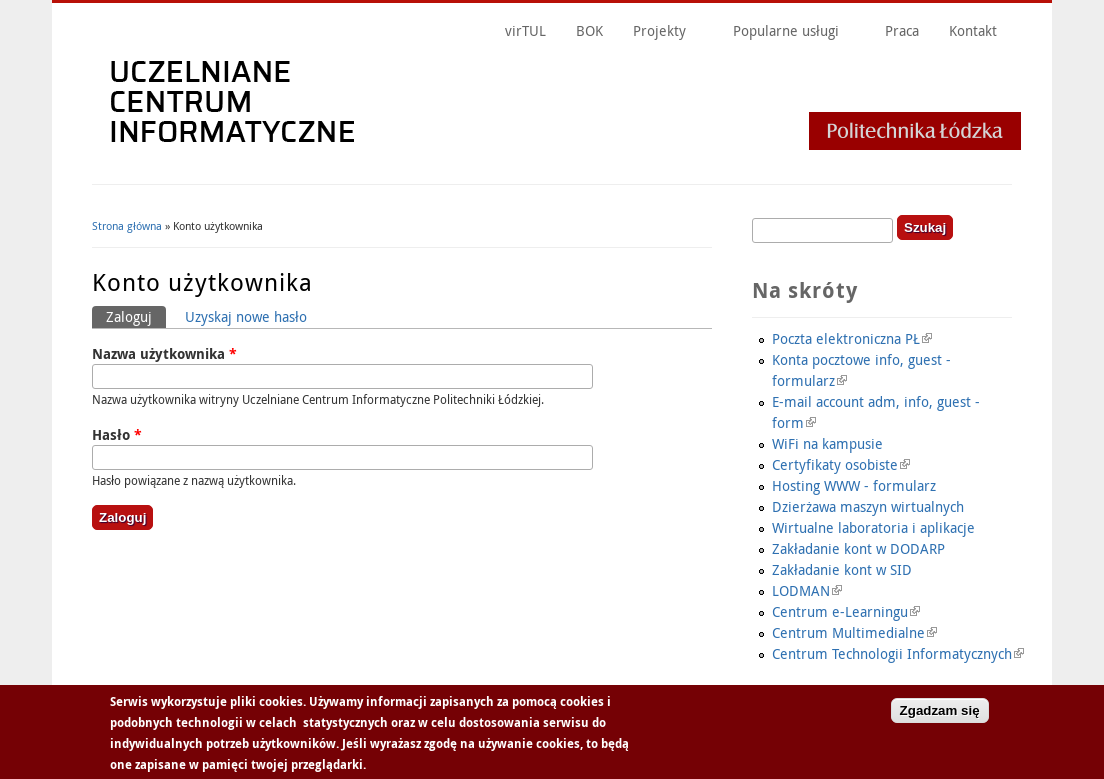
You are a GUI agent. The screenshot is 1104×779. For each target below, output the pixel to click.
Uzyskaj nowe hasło (246, 316)
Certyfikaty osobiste (841, 464)
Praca (902, 30)
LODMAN (807, 590)
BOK (589, 30)
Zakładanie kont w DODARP (858, 548)
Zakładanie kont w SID (842, 569)
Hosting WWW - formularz (854, 485)
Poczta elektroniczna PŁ (852, 338)
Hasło (117, 434)
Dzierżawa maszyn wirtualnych (868, 506)
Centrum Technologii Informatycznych (898, 653)
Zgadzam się (940, 711)
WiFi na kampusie (827, 443)
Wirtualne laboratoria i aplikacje (873, 527)
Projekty (659, 30)
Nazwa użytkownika (164, 353)
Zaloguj (136, 316)
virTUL (525, 30)
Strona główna (127, 225)
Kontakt (973, 30)
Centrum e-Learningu (846, 611)
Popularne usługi (786, 30)
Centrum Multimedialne (854, 632)
